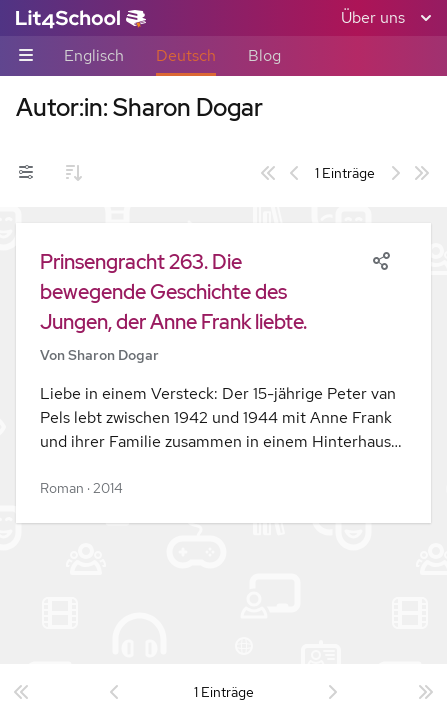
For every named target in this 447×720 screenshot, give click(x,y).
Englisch (94, 55)
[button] (223, 373)
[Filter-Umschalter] (26, 173)
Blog (264, 55)
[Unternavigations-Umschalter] (26, 56)
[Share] (381, 259)
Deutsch (186, 55)
